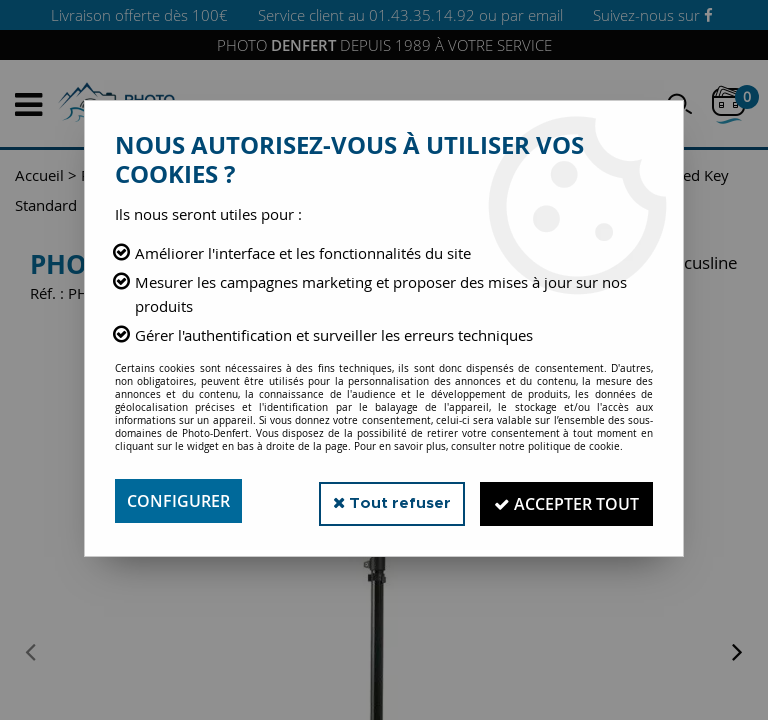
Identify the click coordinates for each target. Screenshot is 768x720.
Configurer (178, 501)
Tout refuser (382, 500)
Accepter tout (563, 501)
